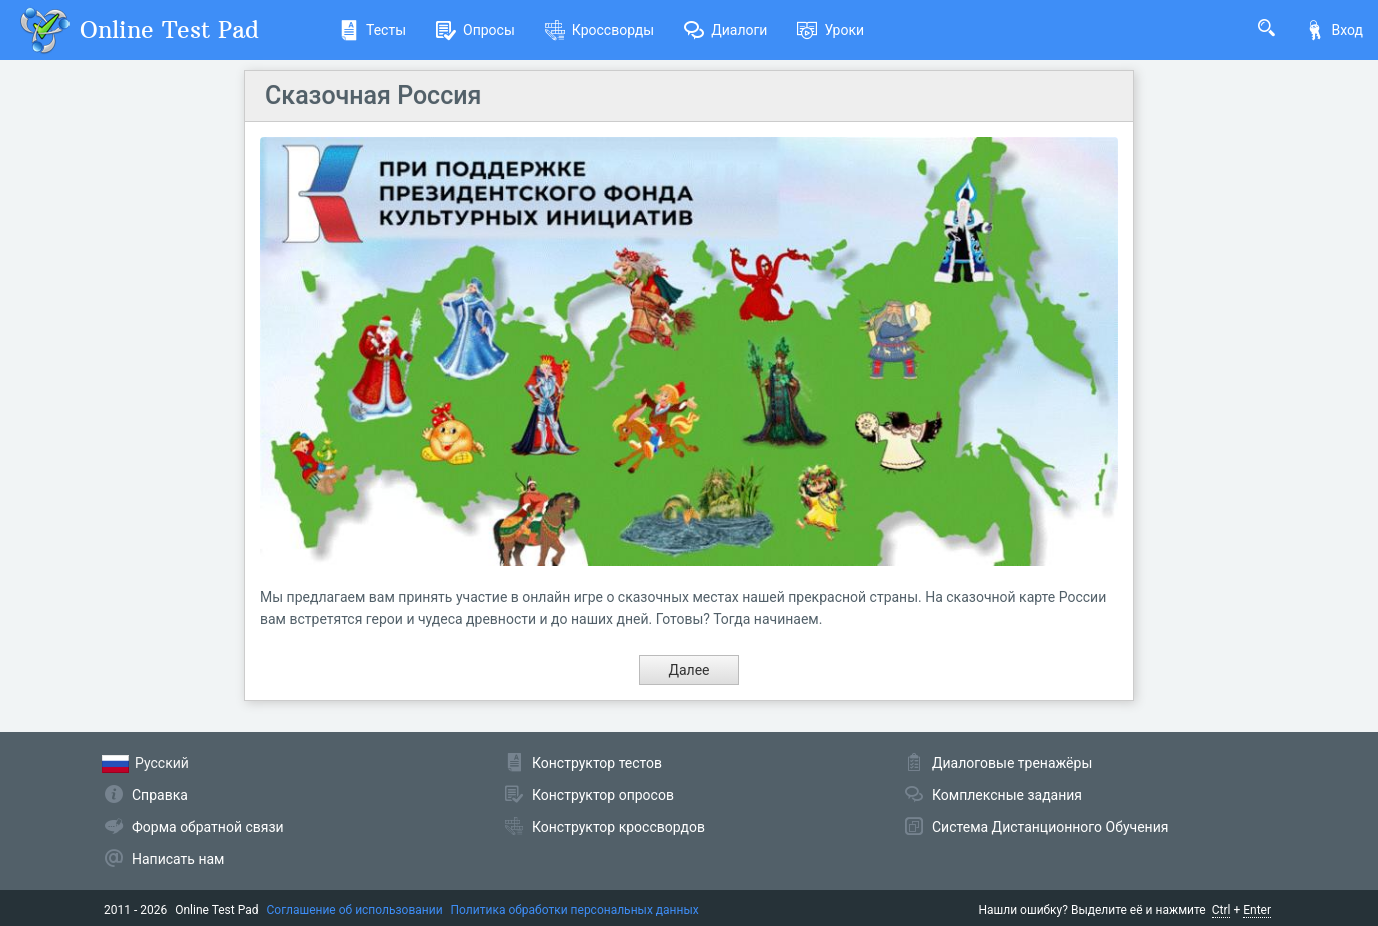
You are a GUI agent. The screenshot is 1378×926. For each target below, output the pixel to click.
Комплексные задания (1007, 795)
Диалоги (725, 30)
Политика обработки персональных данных (575, 910)
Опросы (475, 30)
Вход (1334, 30)
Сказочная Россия (373, 95)
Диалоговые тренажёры (1012, 763)
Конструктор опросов (603, 795)
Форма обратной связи (208, 827)
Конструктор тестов (597, 763)
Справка (160, 795)
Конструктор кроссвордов (618, 827)
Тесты (372, 30)
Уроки (830, 30)
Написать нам (178, 859)
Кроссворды (599, 30)
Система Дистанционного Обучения (1050, 827)
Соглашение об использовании (355, 910)
